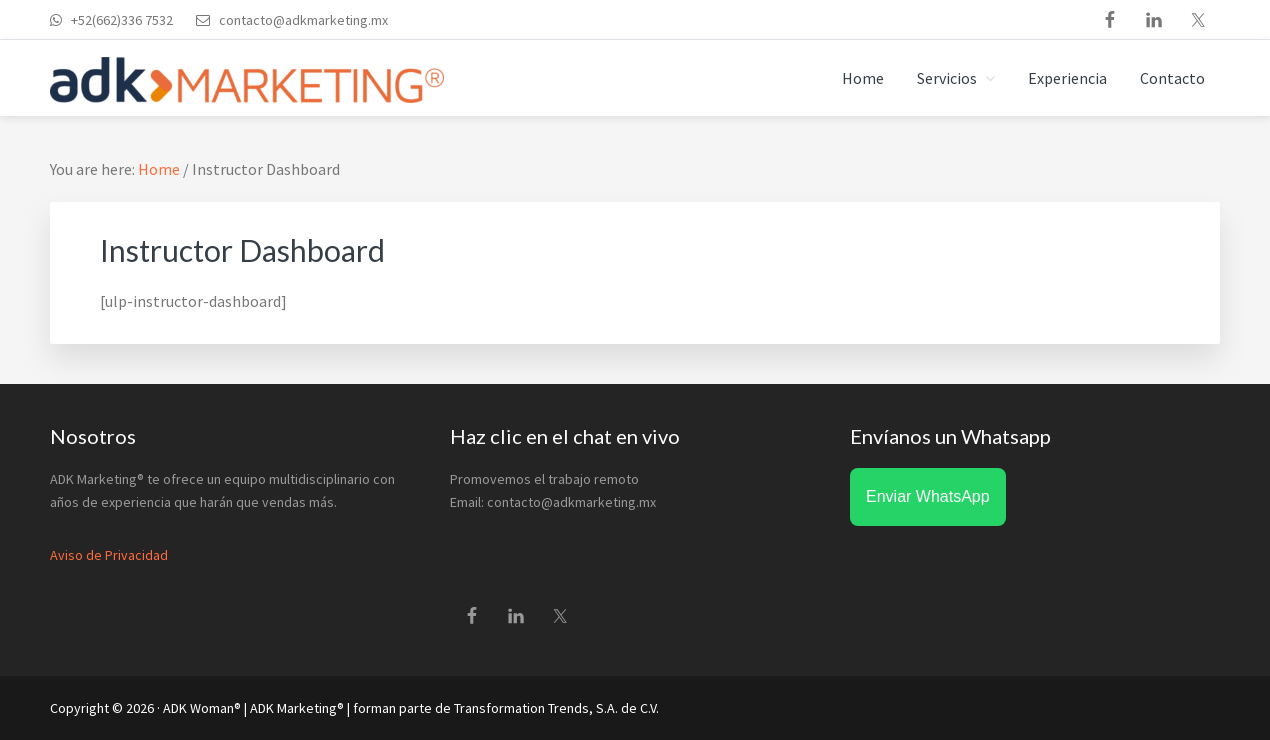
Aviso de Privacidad (109, 555)
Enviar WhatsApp (928, 496)
